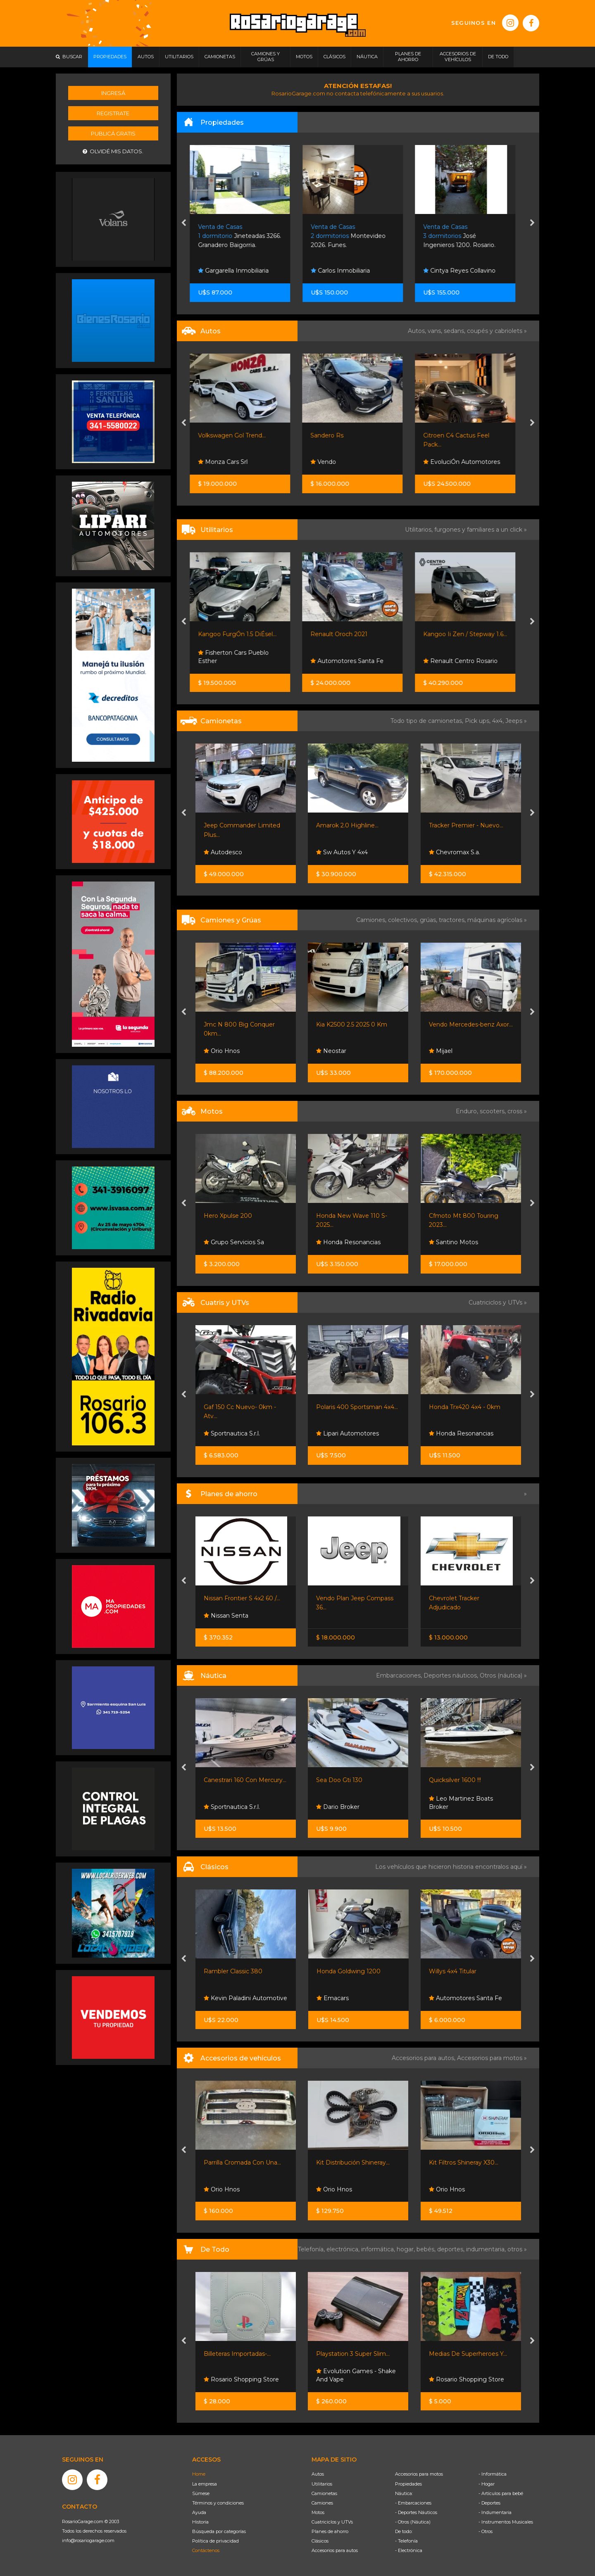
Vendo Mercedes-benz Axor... (471, 1024)
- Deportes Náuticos (416, 2512)
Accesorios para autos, (424, 2058)
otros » (517, 2249)
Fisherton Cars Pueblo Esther (239, 657)
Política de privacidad (215, 2541)
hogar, (406, 2249)
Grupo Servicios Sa (234, 1242)
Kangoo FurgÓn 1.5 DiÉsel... (243, 634)
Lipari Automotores (347, 1433)
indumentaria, (486, 2249)
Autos (318, 2474)
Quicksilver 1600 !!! (455, 1780)
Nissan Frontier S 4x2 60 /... (242, 1598)
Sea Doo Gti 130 (339, 1780)
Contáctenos (205, 2550)
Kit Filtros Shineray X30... (463, 2162)
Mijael (440, 1051)
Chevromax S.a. (454, 852)
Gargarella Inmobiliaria (239, 270)
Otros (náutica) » (503, 1675)
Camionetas (324, 2493)
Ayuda (199, 2512)
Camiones (322, 2503)
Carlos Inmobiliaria (346, 270)
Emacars (333, 1998)
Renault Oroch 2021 (344, 634)
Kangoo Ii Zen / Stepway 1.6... (471, 634)
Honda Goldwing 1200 (349, 1971)
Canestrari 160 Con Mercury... (245, 1780)
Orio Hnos (222, 1051)
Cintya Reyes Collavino (465, 270)
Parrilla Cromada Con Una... (242, 2162)
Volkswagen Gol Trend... (237, 435)
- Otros (485, 2531)
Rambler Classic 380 (233, 1971)
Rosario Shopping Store (241, 2379)
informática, (379, 2249)
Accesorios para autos (335, 2550)
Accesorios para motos (489, 2058)
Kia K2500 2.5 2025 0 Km (351, 1024)
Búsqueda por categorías (219, 2531)
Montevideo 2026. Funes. (354, 236)
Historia (200, 2522)
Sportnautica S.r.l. (232, 1433)
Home (198, 2474)
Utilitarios (322, 2484)
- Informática (492, 2474)
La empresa (204, 2484)
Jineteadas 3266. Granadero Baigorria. (245, 236)
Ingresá (113, 93)
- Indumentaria (495, 2512)
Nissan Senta (226, 1615)
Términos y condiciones (218, 2503)
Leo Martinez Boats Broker (461, 1803)
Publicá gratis (113, 133)
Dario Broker (337, 1807)
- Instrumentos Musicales (505, 2522)
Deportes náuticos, (452, 1675)
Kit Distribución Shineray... (353, 2162)
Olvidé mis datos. (113, 151)
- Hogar (486, 2484)
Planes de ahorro (330, 2531)
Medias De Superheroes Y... (468, 2353)
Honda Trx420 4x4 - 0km (464, 1407)
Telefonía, (312, 2249)
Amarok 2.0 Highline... (347, 825)
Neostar (331, 1051)
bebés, (426, 2249)
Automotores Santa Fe (352, 661)
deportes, (451, 2249)
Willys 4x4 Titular (452, 1971)
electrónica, (343, 2249)
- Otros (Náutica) (413, 2522)
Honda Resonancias (348, 1242)
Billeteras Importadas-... (237, 2353)
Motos (318, 2512)
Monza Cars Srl (228, 462)
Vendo (329, 462)
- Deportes (489, 2503)
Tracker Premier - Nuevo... (466, 825)
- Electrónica (408, 2550)
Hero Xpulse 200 (228, 1215)
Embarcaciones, (400, 1675)
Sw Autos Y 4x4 (342, 852)
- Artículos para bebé (500, 2493)
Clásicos (320, 2541)
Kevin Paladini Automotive (245, 1998)
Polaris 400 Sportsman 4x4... (357, 1407)
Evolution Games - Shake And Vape (356, 2375)
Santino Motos (453, 1242)
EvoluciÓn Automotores (467, 462)
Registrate (113, 113)
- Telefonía (406, 2541)
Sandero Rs (332, 435)
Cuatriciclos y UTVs (332, 2522)
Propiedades (408, 2484)
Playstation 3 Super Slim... (353, 2353)
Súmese (200, 2493)
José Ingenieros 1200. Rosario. (465, 236)
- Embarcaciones (413, 2503)
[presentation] (183, 223)
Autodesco (223, 852)
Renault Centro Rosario (466, 661)
